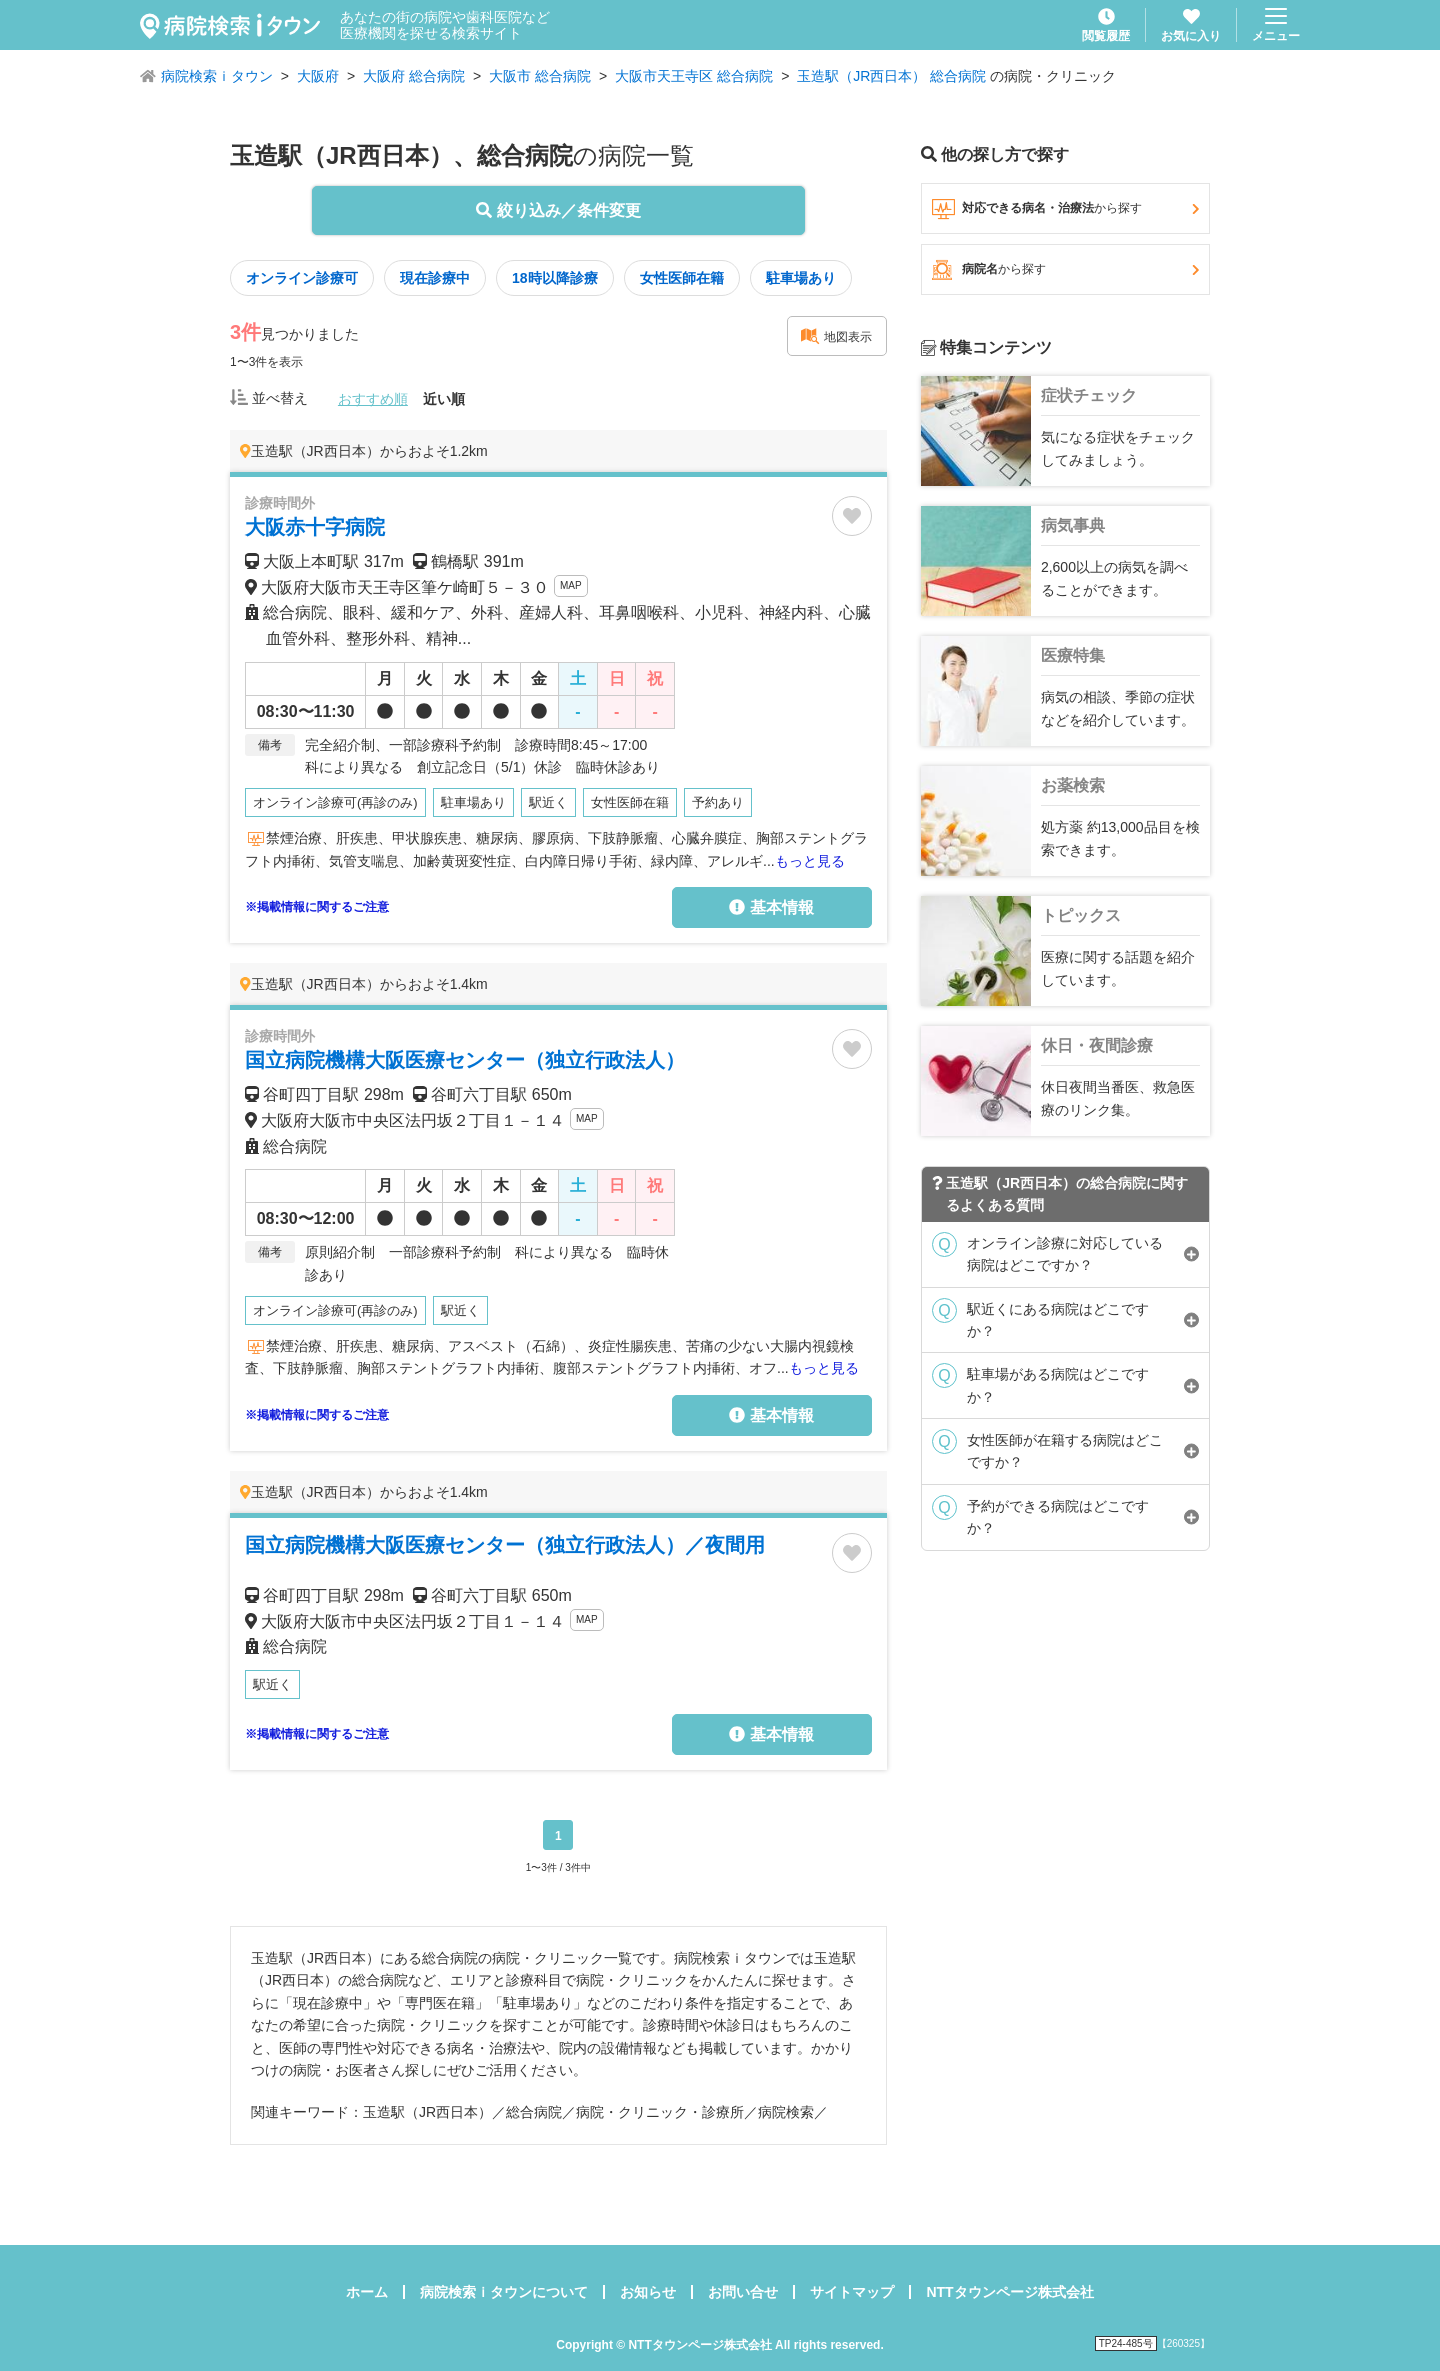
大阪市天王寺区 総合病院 (694, 76)
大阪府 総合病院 (414, 76)
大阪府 (318, 76)
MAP (571, 585)
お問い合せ (743, 2292)
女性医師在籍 (682, 278)
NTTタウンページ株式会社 (1009, 2292)
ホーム (367, 2292)
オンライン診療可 (302, 278)
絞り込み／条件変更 (558, 210)
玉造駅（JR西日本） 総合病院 (891, 76)
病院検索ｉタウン (217, 76)
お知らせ (648, 2292)
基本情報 (771, 907)
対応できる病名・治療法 (1065, 209)
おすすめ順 (373, 399)
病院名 (1065, 270)
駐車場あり (801, 278)
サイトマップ (852, 2292)
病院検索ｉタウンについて (504, 2292)
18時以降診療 (555, 278)
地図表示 (836, 336)
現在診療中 (435, 278)
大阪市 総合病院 (540, 76)
